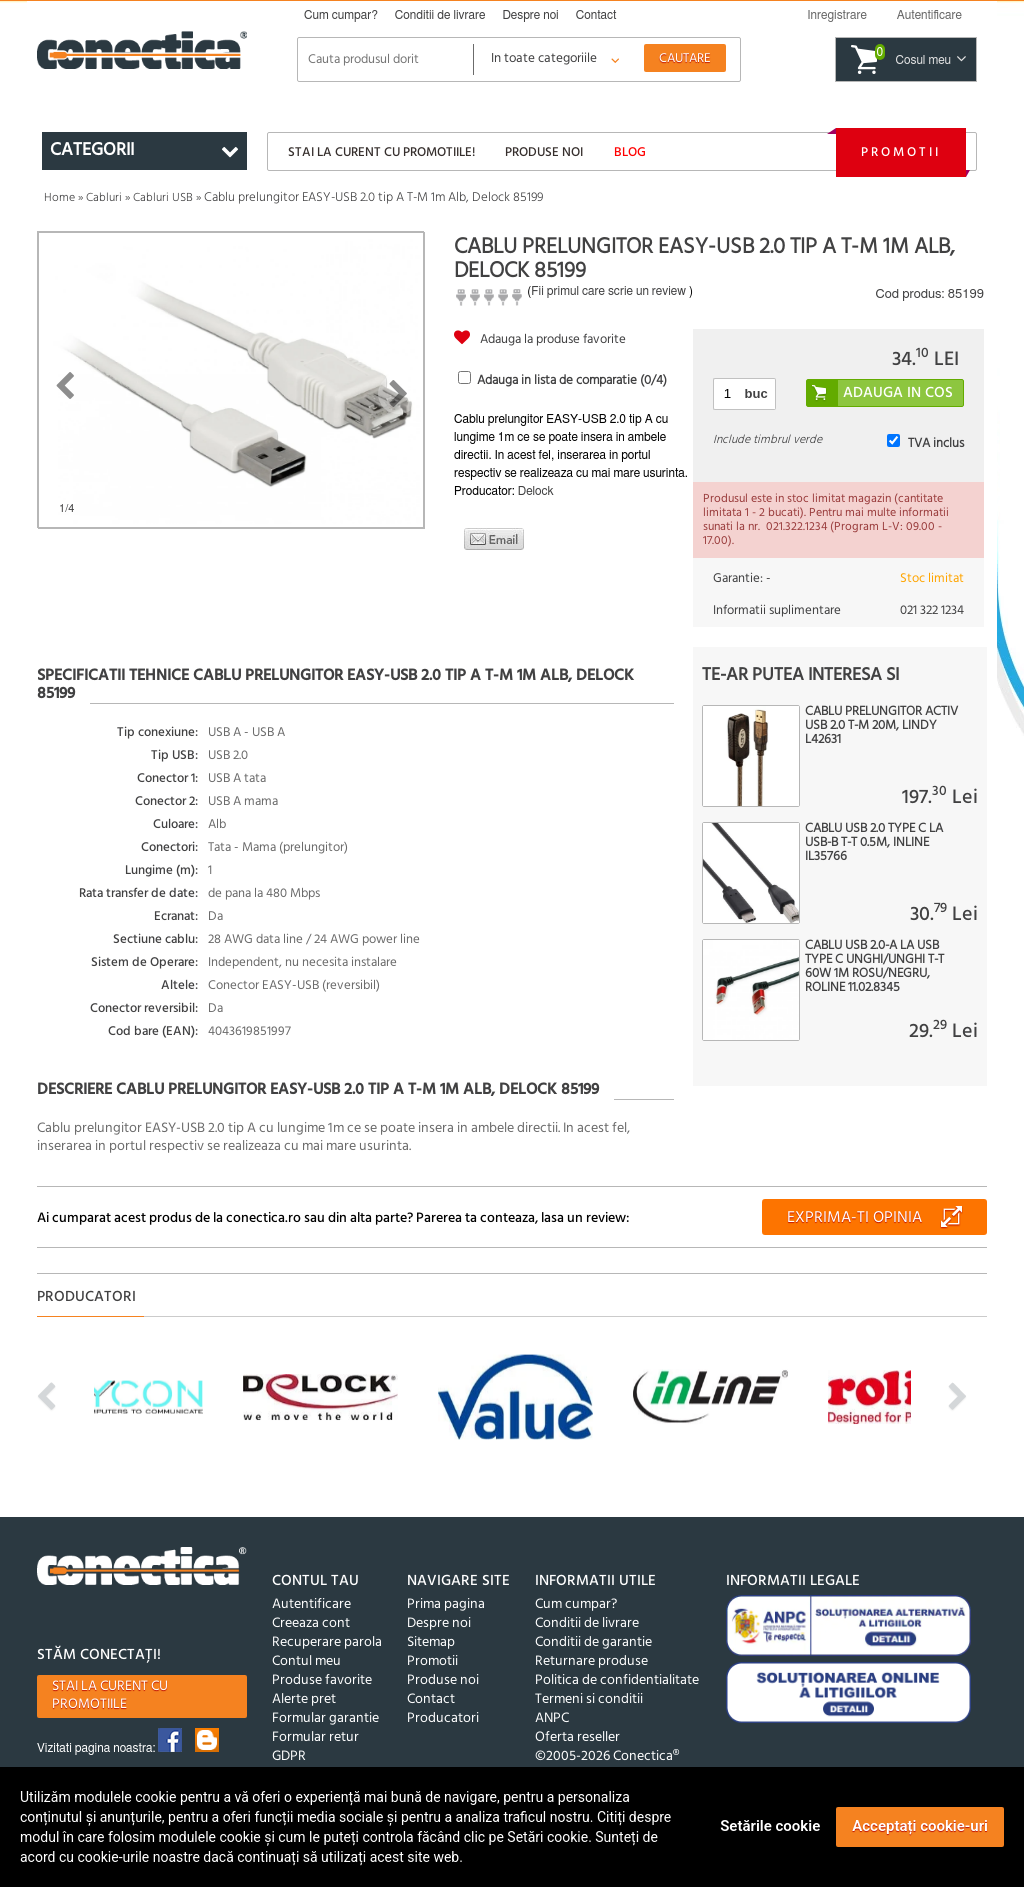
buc (756, 393)
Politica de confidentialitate (617, 1680)
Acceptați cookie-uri (920, 1826)
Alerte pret (304, 1699)
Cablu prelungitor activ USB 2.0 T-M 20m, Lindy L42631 (881, 726)
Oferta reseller (577, 1737)
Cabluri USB (163, 198)
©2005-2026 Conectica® (607, 1756)
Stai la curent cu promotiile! (381, 152)
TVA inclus (936, 443)
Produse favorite (322, 1680)
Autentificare (311, 1604)
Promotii (901, 152)
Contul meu (306, 1661)
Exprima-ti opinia (854, 1218)
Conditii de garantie (593, 1642)
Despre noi (530, 15)
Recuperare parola (327, 1642)
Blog (630, 152)
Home (59, 198)
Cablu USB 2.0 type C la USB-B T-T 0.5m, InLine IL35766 (874, 843)
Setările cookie (770, 1826)
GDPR (289, 1756)
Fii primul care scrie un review (608, 291)
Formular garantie (325, 1718)
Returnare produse (591, 1661)
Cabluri (104, 198)
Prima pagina (446, 1604)
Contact (596, 15)
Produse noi (544, 152)
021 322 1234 (932, 610)
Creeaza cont (311, 1623)
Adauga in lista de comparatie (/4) (572, 380)
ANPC (552, 1718)
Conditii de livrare (440, 15)
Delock (536, 491)
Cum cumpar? (341, 15)
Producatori (443, 1718)
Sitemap (431, 1642)
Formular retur (315, 1737)
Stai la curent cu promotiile (110, 1695)
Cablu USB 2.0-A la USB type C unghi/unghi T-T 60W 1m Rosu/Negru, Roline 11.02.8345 (874, 967)
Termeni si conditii (589, 1699)
